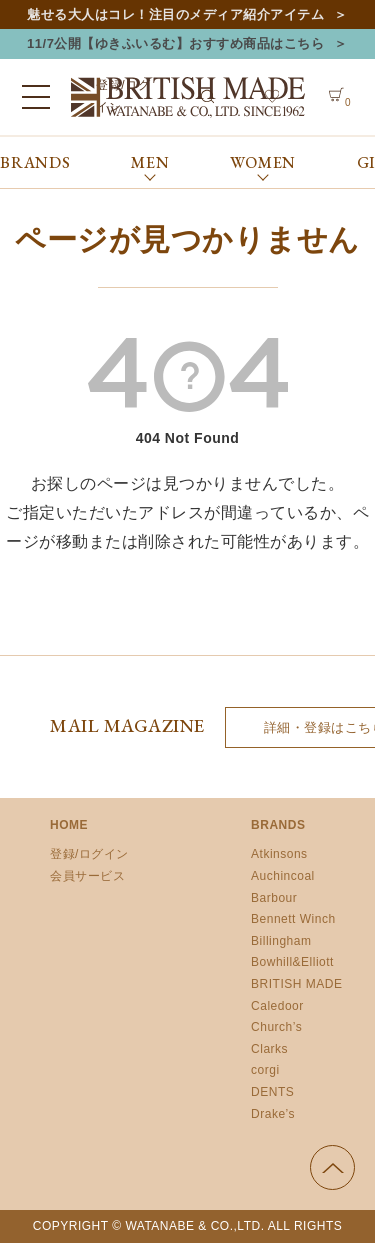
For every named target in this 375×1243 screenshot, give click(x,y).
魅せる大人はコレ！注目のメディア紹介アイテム (175, 14)
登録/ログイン (89, 854)
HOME (69, 825)
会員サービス (87, 876)
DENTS (272, 1092)
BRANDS (35, 162)
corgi (265, 1070)
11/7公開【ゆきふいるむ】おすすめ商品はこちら (175, 43)
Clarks (269, 1049)
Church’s (276, 1027)
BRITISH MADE (296, 984)
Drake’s (273, 1114)
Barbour (274, 898)
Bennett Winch (293, 919)
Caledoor (277, 1006)
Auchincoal (283, 876)
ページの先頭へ (332, 1167)
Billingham (281, 941)
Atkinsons (279, 854)
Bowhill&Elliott (292, 962)
